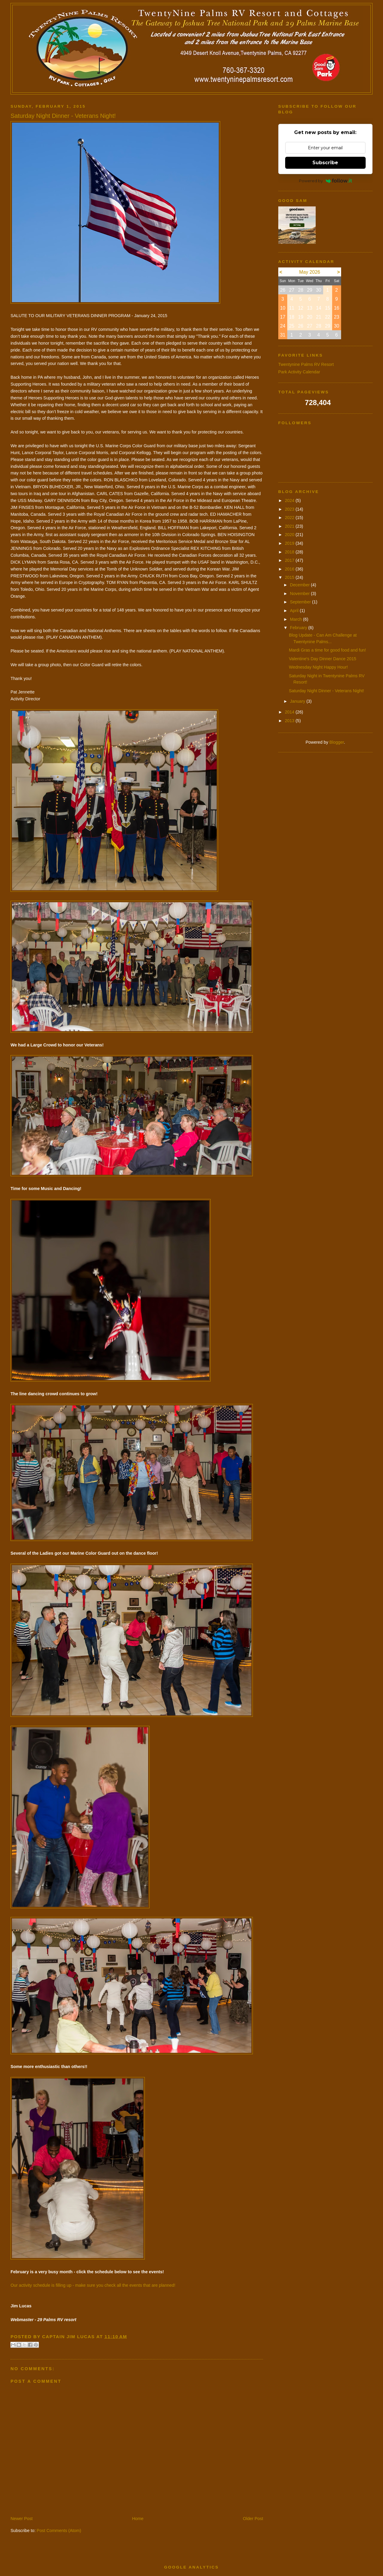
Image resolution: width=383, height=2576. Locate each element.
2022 (290, 517)
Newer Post (21, 2518)
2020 (290, 534)
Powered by (325, 180)
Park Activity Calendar (299, 371)
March (296, 619)
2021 (290, 526)
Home (137, 2518)
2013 (290, 720)
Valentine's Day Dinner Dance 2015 (322, 658)
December (300, 584)
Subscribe (325, 162)
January (298, 701)
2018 (290, 552)
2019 (290, 543)
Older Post (253, 2518)
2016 (290, 569)
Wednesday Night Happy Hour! (318, 667)
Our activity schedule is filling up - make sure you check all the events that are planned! (92, 2285)
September (301, 602)
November (300, 593)
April (295, 610)
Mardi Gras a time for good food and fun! (327, 650)
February (299, 627)
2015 (290, 577)
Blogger (336, 742)
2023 (290, 509)
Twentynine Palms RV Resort (306, 364)
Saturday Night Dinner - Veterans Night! (326, 690)
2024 (290, 500)
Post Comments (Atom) (59, 2530)
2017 (290, 560)
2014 (290, 712)
